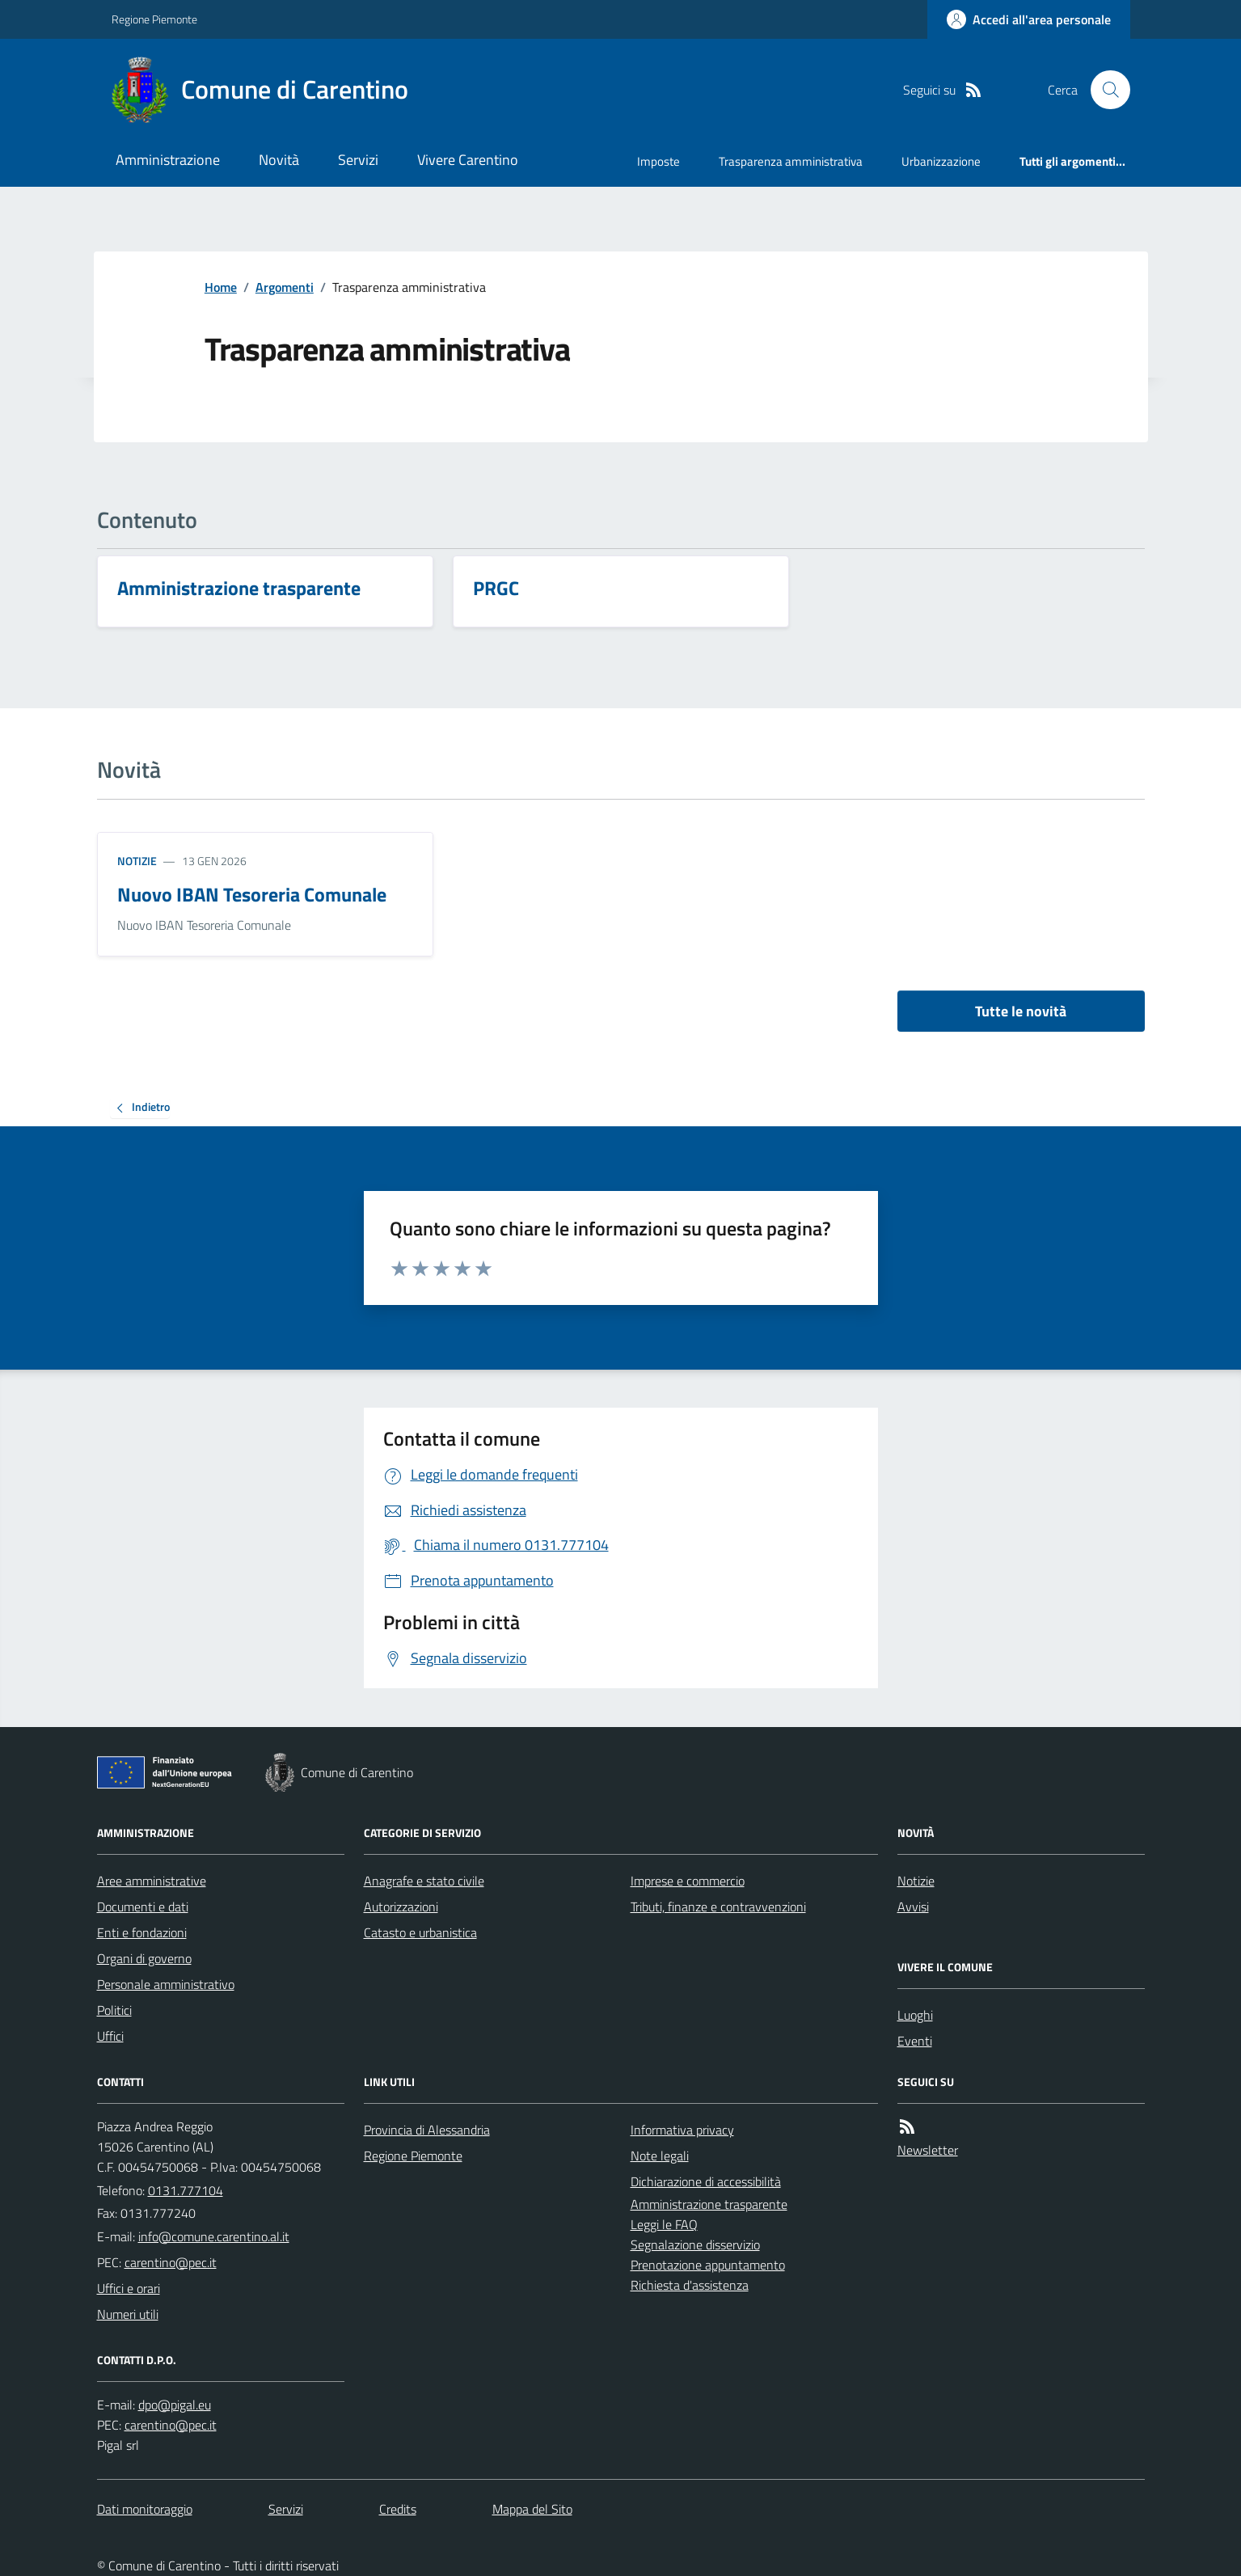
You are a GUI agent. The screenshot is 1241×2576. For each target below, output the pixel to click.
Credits (397, 2509)
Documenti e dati (142, 1906)
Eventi (914, 2040)
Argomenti (284, 287)
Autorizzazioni (401, 1906)
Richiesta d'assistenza (690, 2285)
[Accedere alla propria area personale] (1028, 19)
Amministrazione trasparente (709, 2204)
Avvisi (913, 1906)
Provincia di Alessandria (427, 2129)
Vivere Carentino (467, 160)
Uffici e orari (128, 2288)
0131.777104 (185, 2190)
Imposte (658, 161)
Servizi (358, 160)
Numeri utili (127, 2314)
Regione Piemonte (154, 19)
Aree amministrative (151, 1880)
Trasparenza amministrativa (791, 161)
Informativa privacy (682, 2129)
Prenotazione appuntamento (708, 2264)
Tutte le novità (1020, 1011)
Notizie (137, 860)
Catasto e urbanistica (420, 1932)
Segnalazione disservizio (695, 2244)
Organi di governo (144, 1958)
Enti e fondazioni (142, 1932)
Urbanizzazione (941, 161)
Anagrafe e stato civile (424, 1880)
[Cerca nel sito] (1103, 89)
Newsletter (927, 2150)
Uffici (110, 2036)
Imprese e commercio (688, 1880)
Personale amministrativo (165, 1984)
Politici (114, 2010)
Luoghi (915, 2015)
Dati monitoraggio (144, 2509)
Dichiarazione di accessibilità (706, 2181)
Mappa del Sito (532, 2509)
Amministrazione (168, 160)
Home (221, 287)
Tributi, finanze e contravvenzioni (718, 1906)
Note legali (660, 2155)
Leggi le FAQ (664, 2224)
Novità (279, 160)
